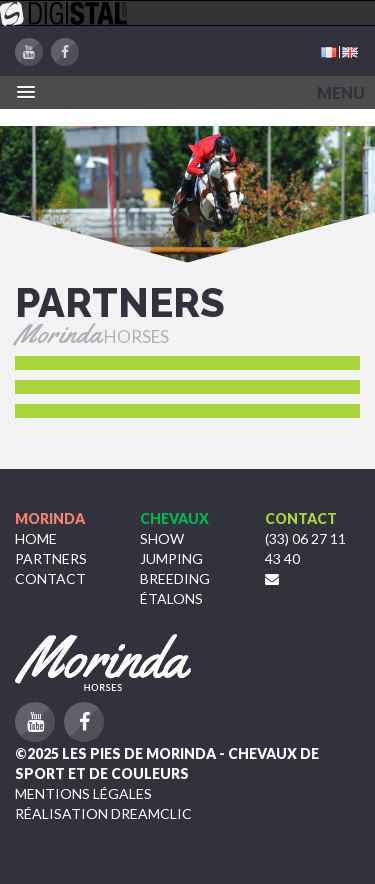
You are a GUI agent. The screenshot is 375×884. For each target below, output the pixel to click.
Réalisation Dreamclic (103, 813)
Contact (50, 578)
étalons (171, 598)
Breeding (175, 578)
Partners (51, 558)
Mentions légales (83, 793)
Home (36, 538)
